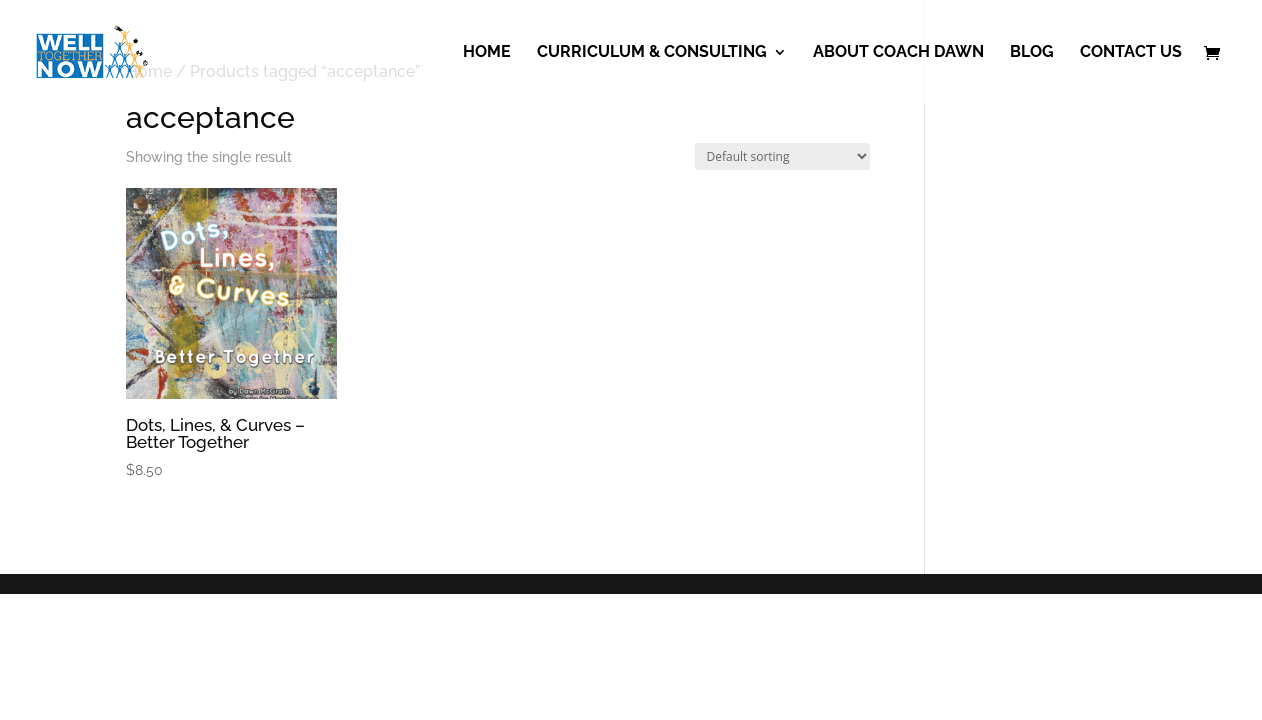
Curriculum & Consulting (652, 53)
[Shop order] (782, 156)
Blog (1032, 53)
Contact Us (1131, 53)
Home (487, 53)
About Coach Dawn (898, 53)
